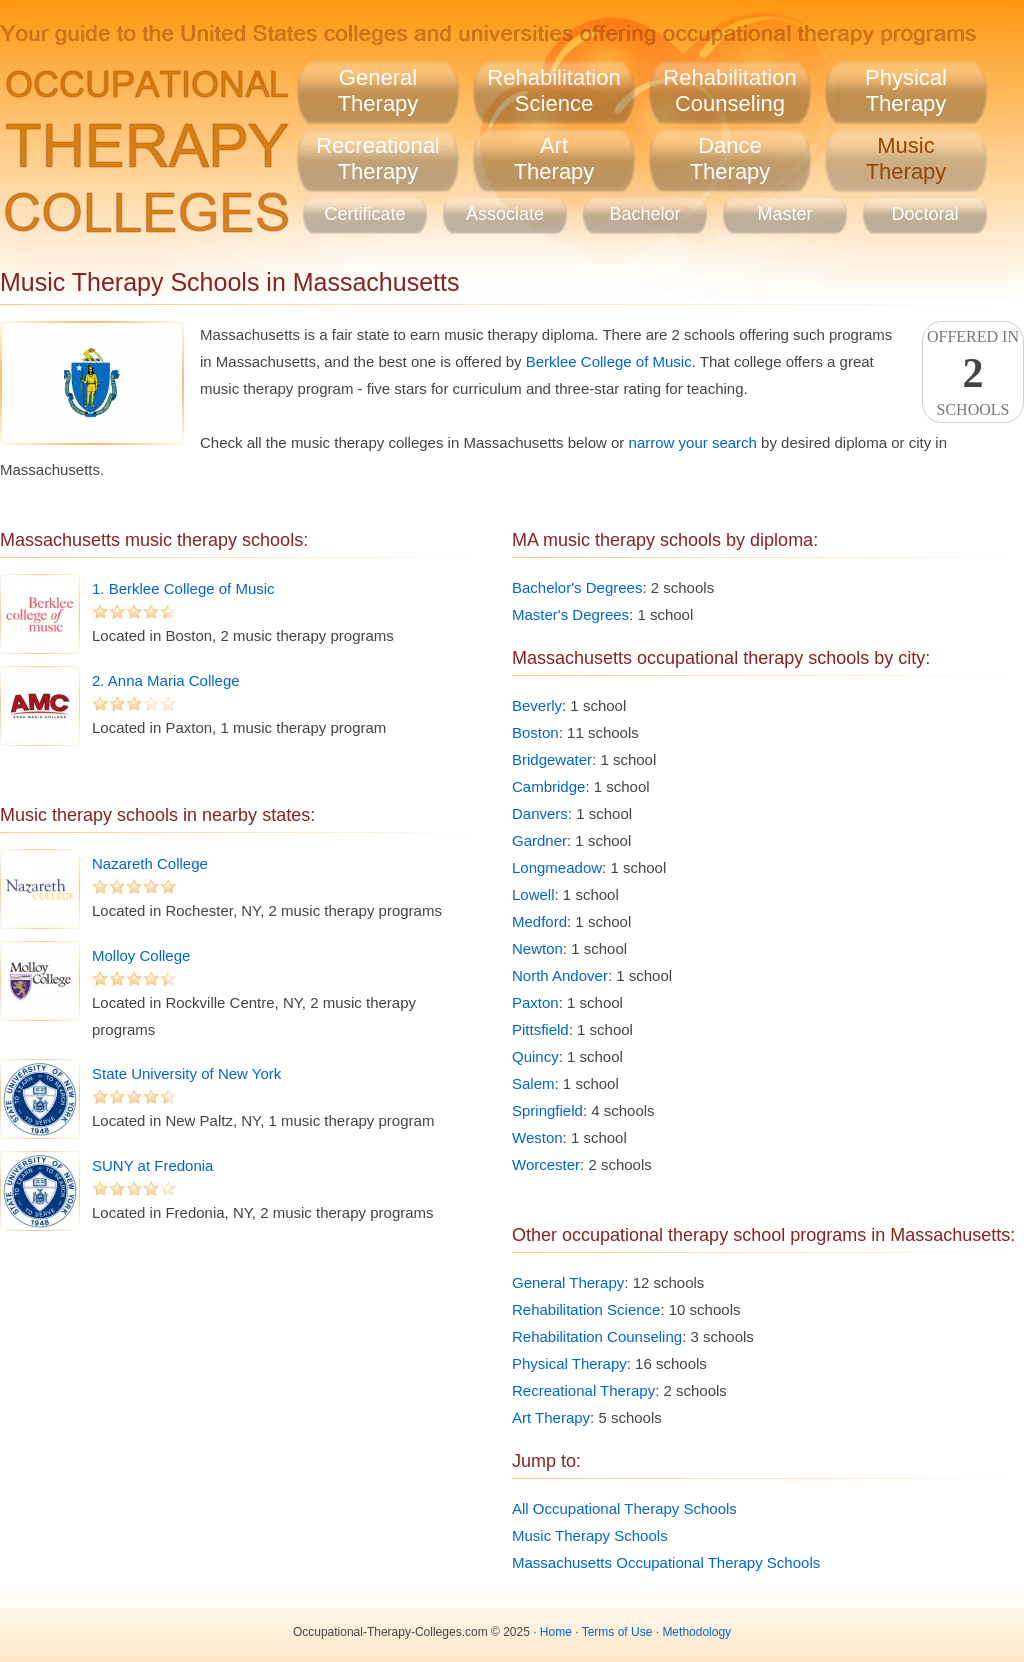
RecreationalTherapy (378, 158)
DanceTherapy (730, 158)
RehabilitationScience (553, 90)
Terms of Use (617, 1632)
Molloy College (141, 955)
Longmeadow (557, 867)
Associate (505, 214)
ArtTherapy (554, 158)
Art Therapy (551, 1417)
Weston (537, 1137)
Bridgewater (552, 759)
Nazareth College (150, 863)
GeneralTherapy (378, 90)
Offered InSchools (973, 373)
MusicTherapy (906, 158)
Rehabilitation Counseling (597, 1336)
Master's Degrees (570, 614)
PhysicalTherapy (906, 90)
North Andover (560, 975)
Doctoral (924, 214)
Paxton (535, 1002)
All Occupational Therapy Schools (624, 1508)
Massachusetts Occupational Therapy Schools (666, 1562)
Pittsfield (540, 1029)
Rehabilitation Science (586, 1309)
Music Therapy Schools (590, 1535)
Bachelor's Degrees (577, 587)
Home (556, 1632)
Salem (533, 1083)
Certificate (364, 214)
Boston (535, 732)
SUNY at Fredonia (152, 1165)
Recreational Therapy (583, 1390)
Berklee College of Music (609, 361)
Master (784, 214)
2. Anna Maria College (166, 680)
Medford (539, 921)
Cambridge (548, 786)
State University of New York (186, 1073)
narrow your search (693, 442)
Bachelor (644, 214)
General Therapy (568, 1282)
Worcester (546, 1164)
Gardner (539, 840)
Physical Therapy (569, 1363)
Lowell (533, 894)
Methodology (696, 1632)
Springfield (547, 1110)
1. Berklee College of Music (183, 588)
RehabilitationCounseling (729, 90)
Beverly (537, 705)
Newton (537, 948)
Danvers (540, 813)
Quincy (535, 1056)
